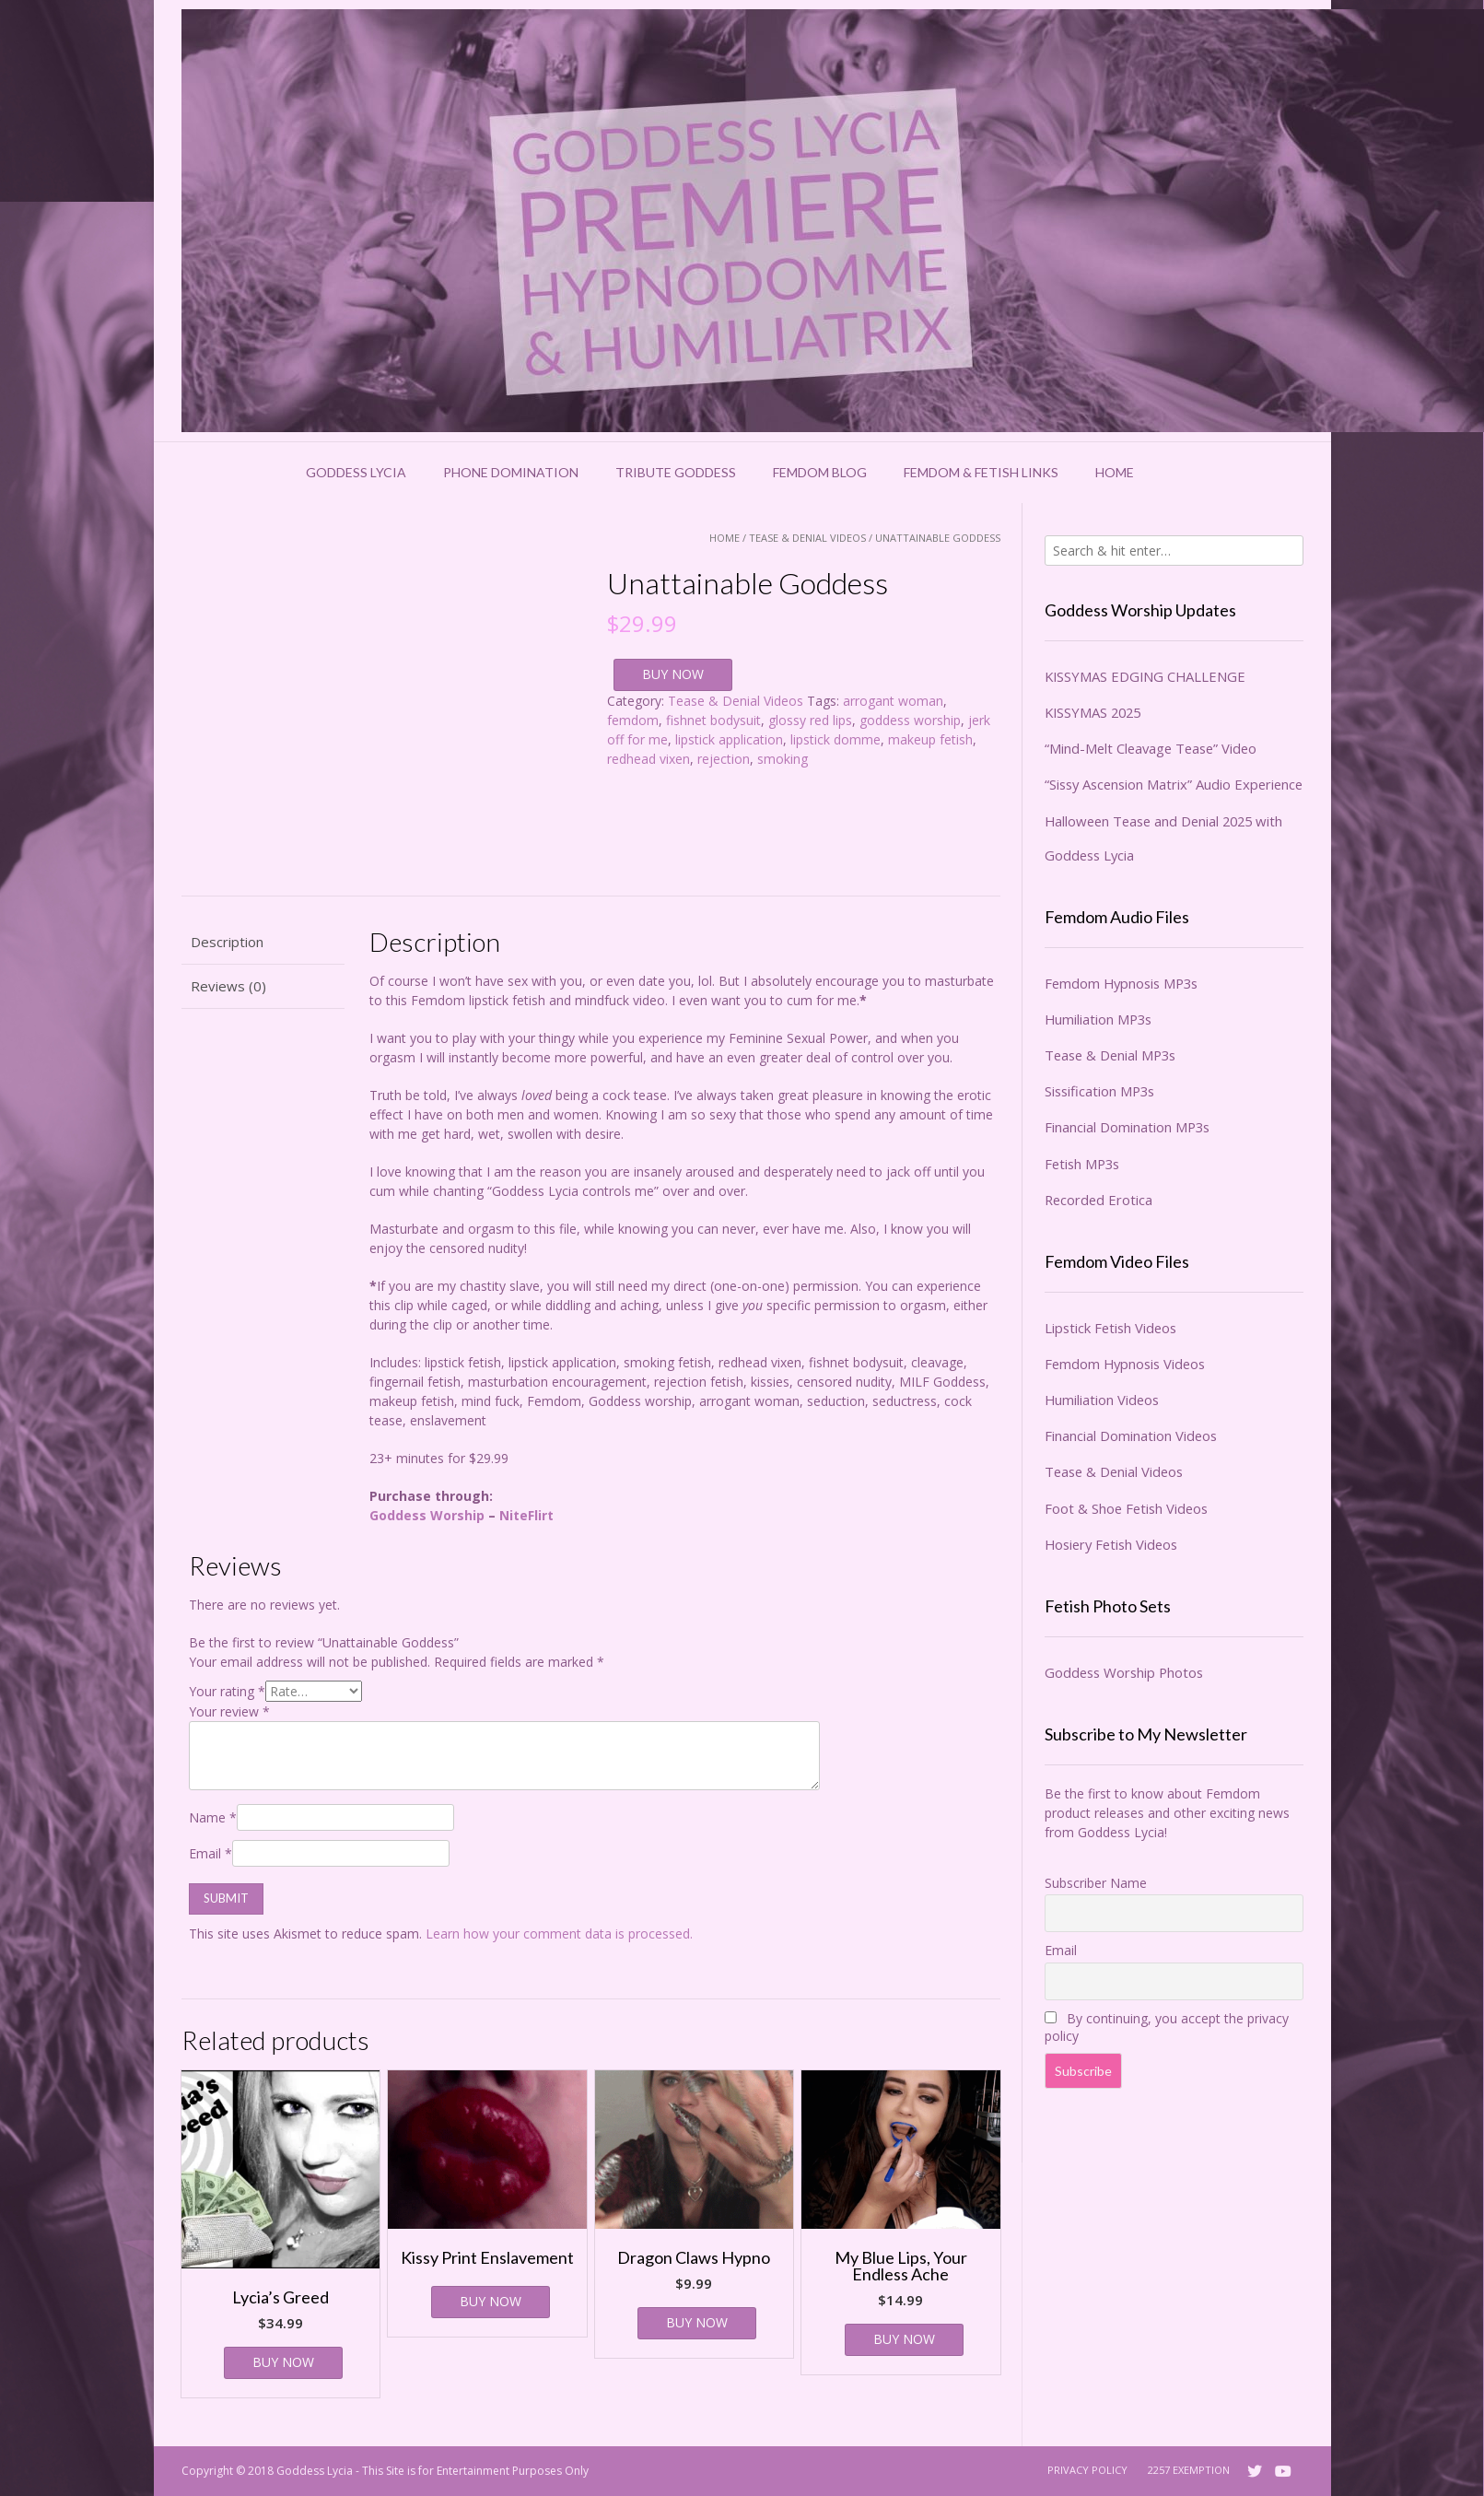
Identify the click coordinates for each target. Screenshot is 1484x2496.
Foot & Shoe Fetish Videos (1126, 1508)
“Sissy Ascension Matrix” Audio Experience (1174, 784)
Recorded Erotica (1098, 1199)
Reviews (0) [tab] (228, 986)
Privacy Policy (1087, 2470)
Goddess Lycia (356, 472)
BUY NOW (673, 674)
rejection (723, 759)
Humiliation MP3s (1098, 1019)
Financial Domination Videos (1131, 1435)
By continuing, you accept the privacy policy (1167, 2027)
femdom (633, 720)
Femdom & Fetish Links (981, 472)
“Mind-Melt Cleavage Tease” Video (1150, 748)
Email (210, 1853)
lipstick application (729, 739)
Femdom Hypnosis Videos (1125, 1363)
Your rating (227, 1691)
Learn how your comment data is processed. (559, 1933)
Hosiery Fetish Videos (1111, 1544)
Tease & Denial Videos (807, 538)
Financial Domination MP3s (1127, 1127)
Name (213, 1817)
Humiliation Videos (1102, 1399)
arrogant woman (893, 700)
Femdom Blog (820, 472)
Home (1114, 472)
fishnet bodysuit (713, 720)
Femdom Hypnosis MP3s (1121, 983)
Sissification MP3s (1099, 1091)
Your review (229, 1711)
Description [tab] (227, 941)
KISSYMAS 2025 (1092, 712)
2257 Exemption (1189, 2470)
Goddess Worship (427, 1515)
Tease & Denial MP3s (1110, 1055)
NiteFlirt (526, 1515)
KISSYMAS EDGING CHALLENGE (1145, 676)
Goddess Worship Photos (1124, 1672)
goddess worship (910, 720)
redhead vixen (648, 759)
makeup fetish (930, 739)
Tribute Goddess (675, 472)
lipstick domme (835, 739)
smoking (782, 759)
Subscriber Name (1096, 1883)
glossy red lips (810, 720)
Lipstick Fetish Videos (1110, 1327)
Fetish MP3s (1082, 1163)
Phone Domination (510, 472)
